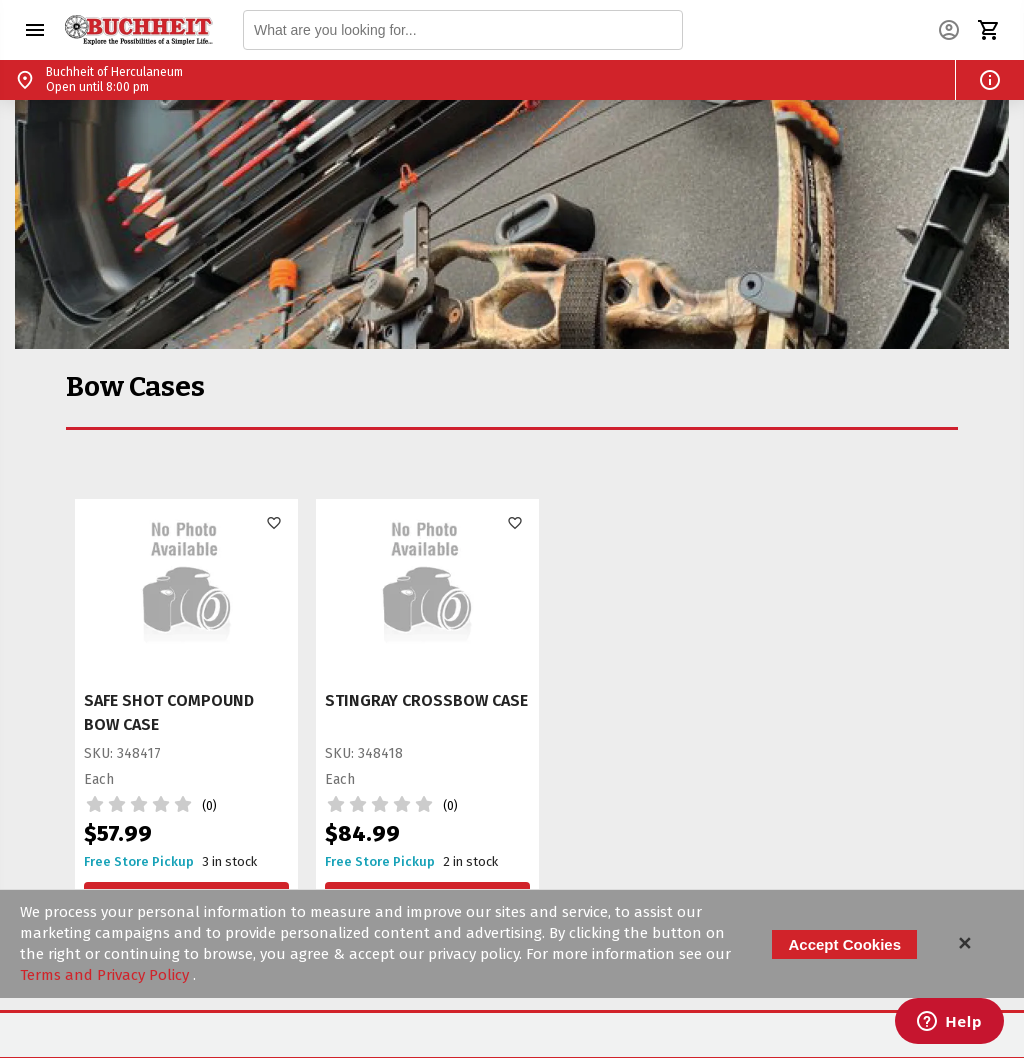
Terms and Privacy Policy (106, 975)
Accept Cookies (844, 944)
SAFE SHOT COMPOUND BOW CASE (169, 712)
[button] (35, 30)
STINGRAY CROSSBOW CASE (426, 700)
